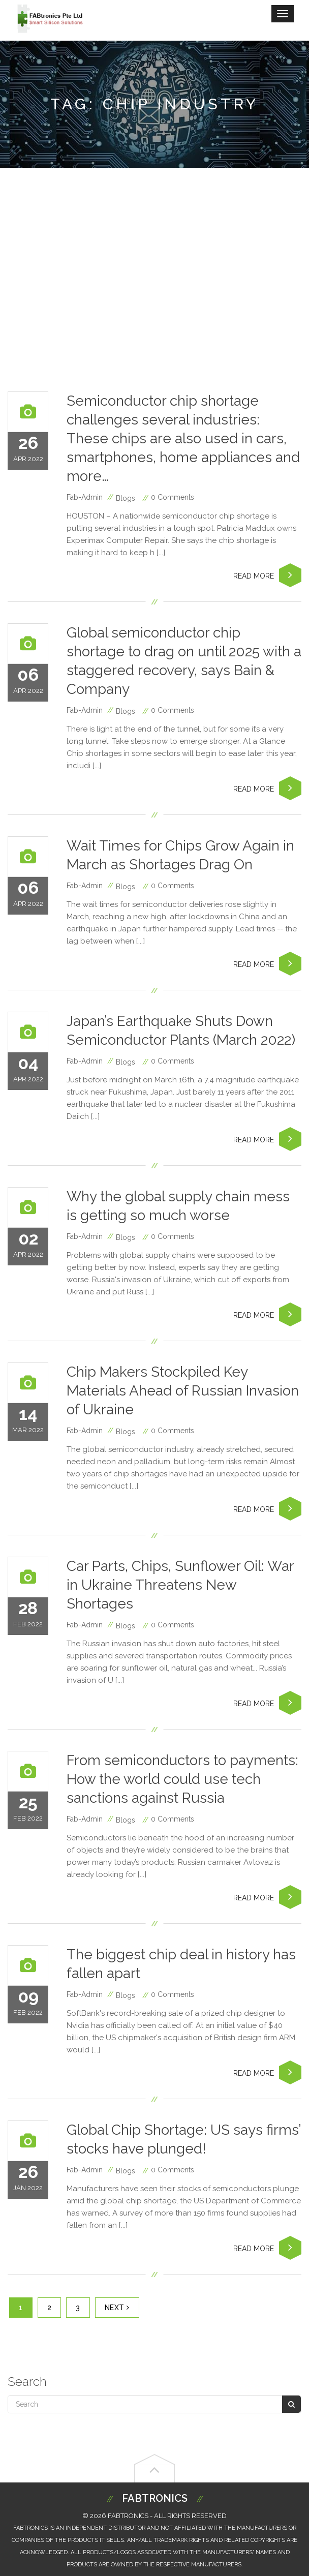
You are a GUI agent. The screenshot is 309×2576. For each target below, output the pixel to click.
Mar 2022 (28, 1421)
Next (117, 2308)
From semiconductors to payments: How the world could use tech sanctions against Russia (182, 1779)
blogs (125, 498)
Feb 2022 (28, 1615)
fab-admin (85, 497)
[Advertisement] (154, 279)
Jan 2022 (28, 2179)
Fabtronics (155, 2498)
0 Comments (172, 497)
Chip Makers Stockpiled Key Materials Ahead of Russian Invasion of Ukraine (183, 1390)
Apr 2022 (28, 450)
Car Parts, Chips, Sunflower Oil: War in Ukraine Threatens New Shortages (180, 1585)
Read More (267, 575)
